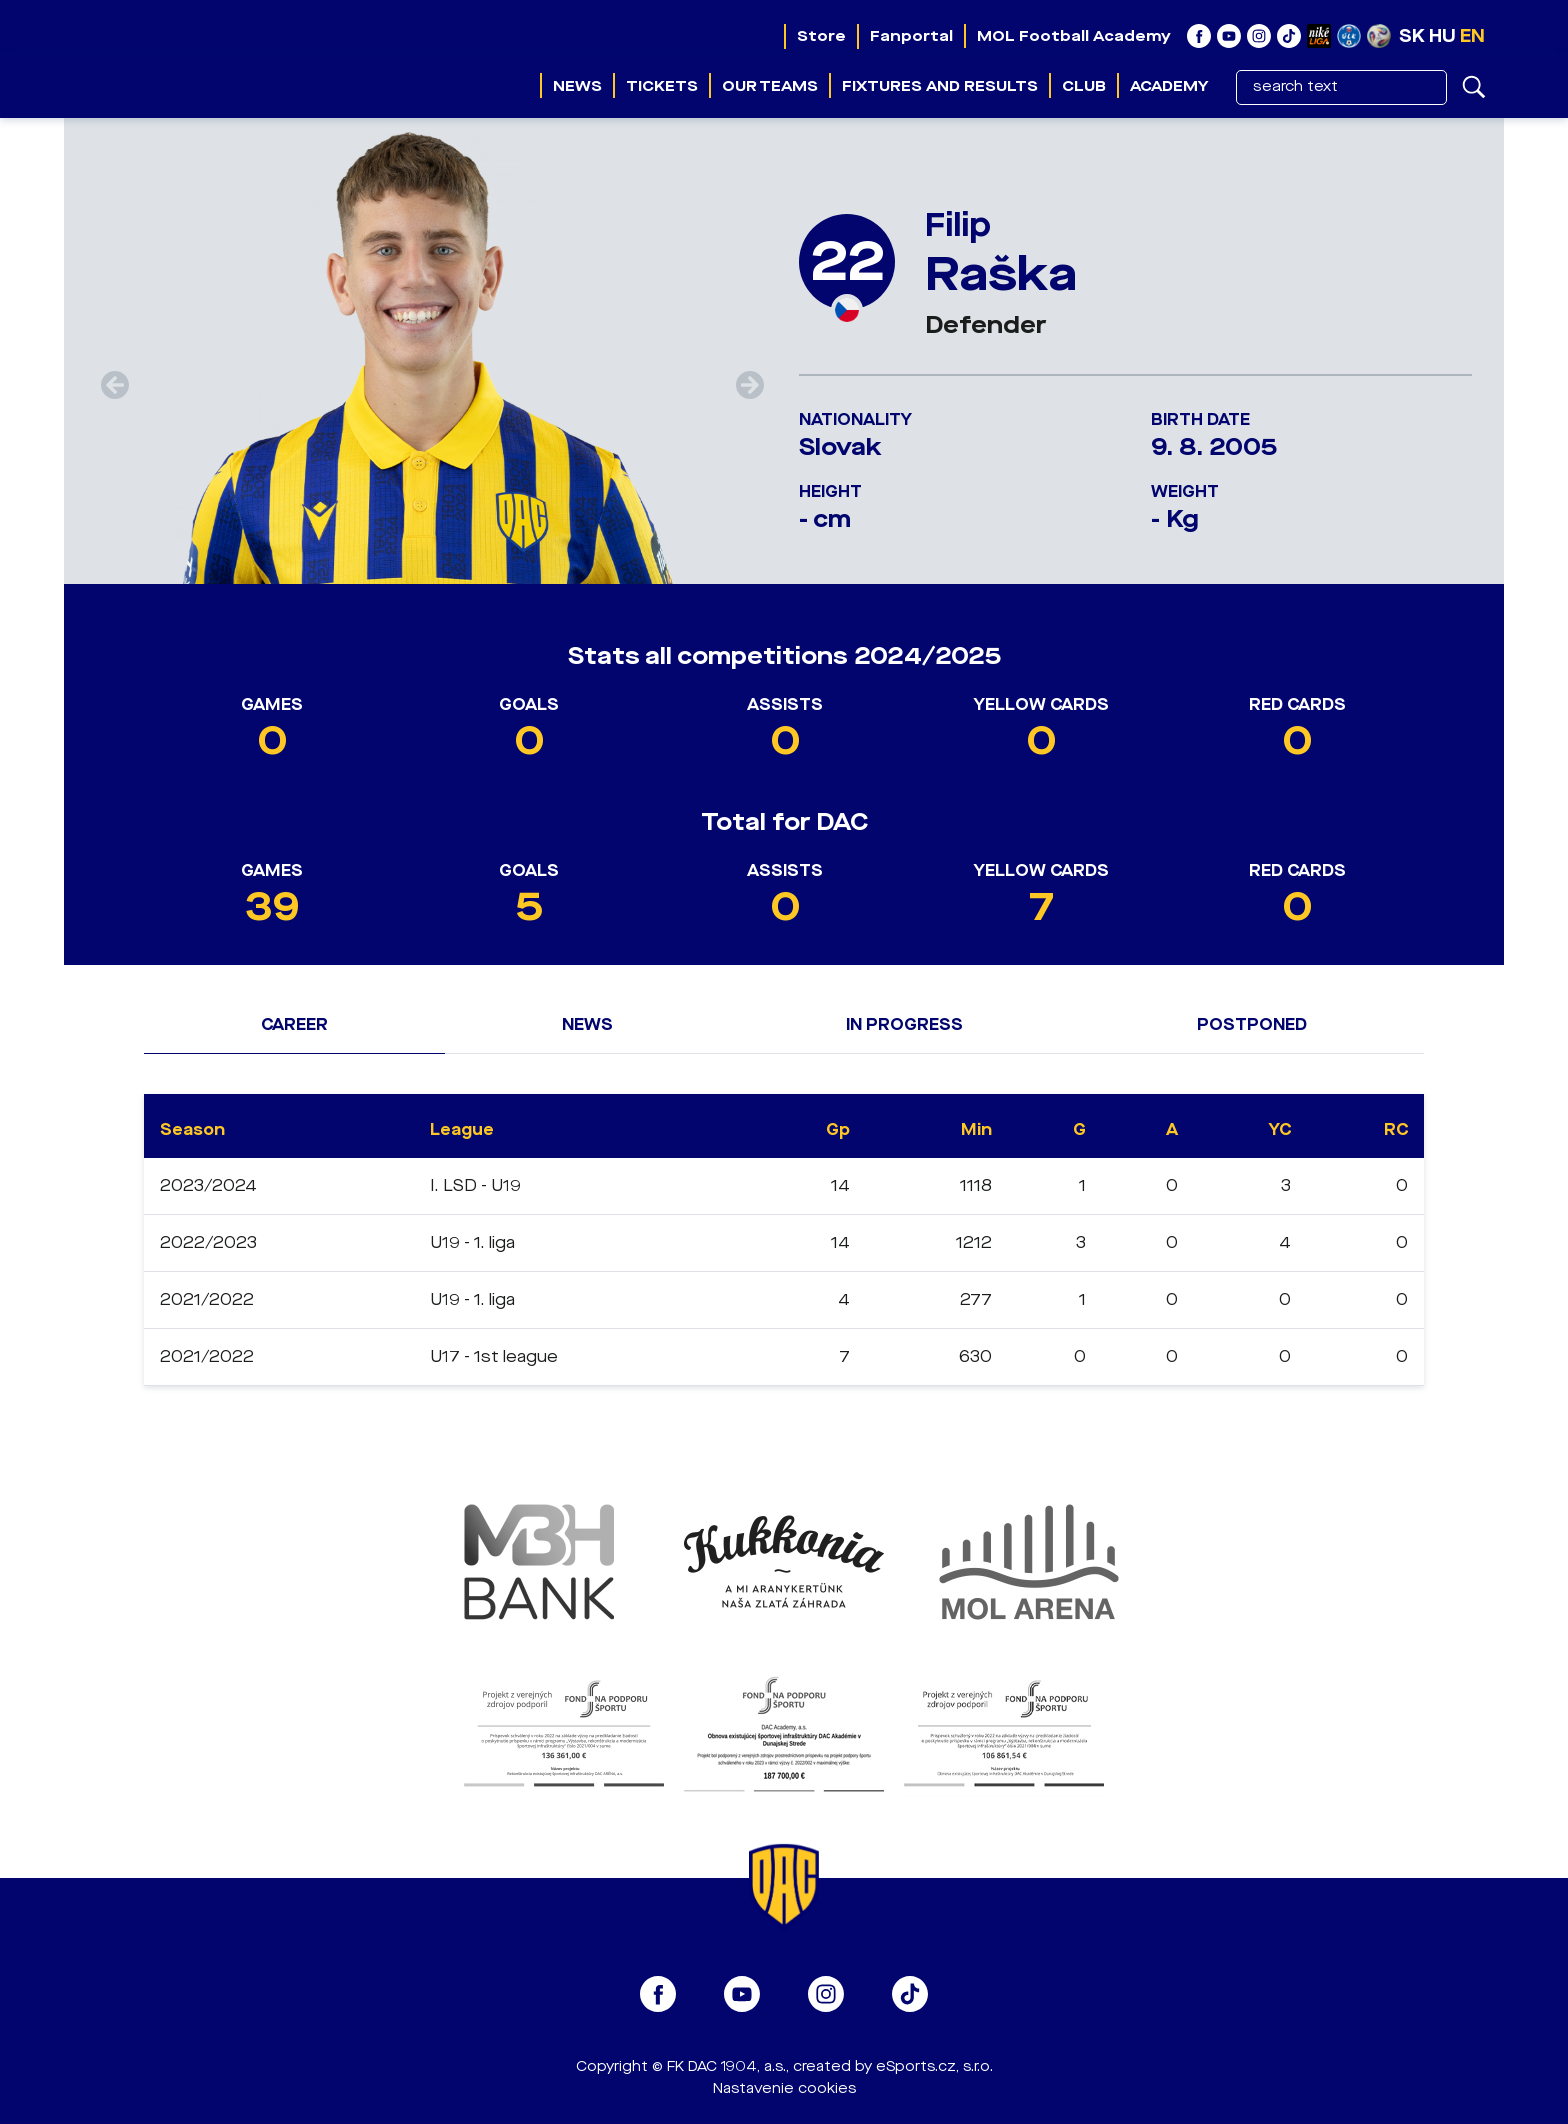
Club (1084, 86)
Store (821, 36)
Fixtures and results (940, 86)
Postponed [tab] (1252, 1024)
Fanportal (911, 36)
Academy (1169, 86)
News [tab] (587, 1024)
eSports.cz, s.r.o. (934, 2066)
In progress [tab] (904, 1024)
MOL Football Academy (1074, 36)
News (577, 86)
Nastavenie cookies (784, 2088)
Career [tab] (294, 1024)
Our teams (770, 86)
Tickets (662, 86)
